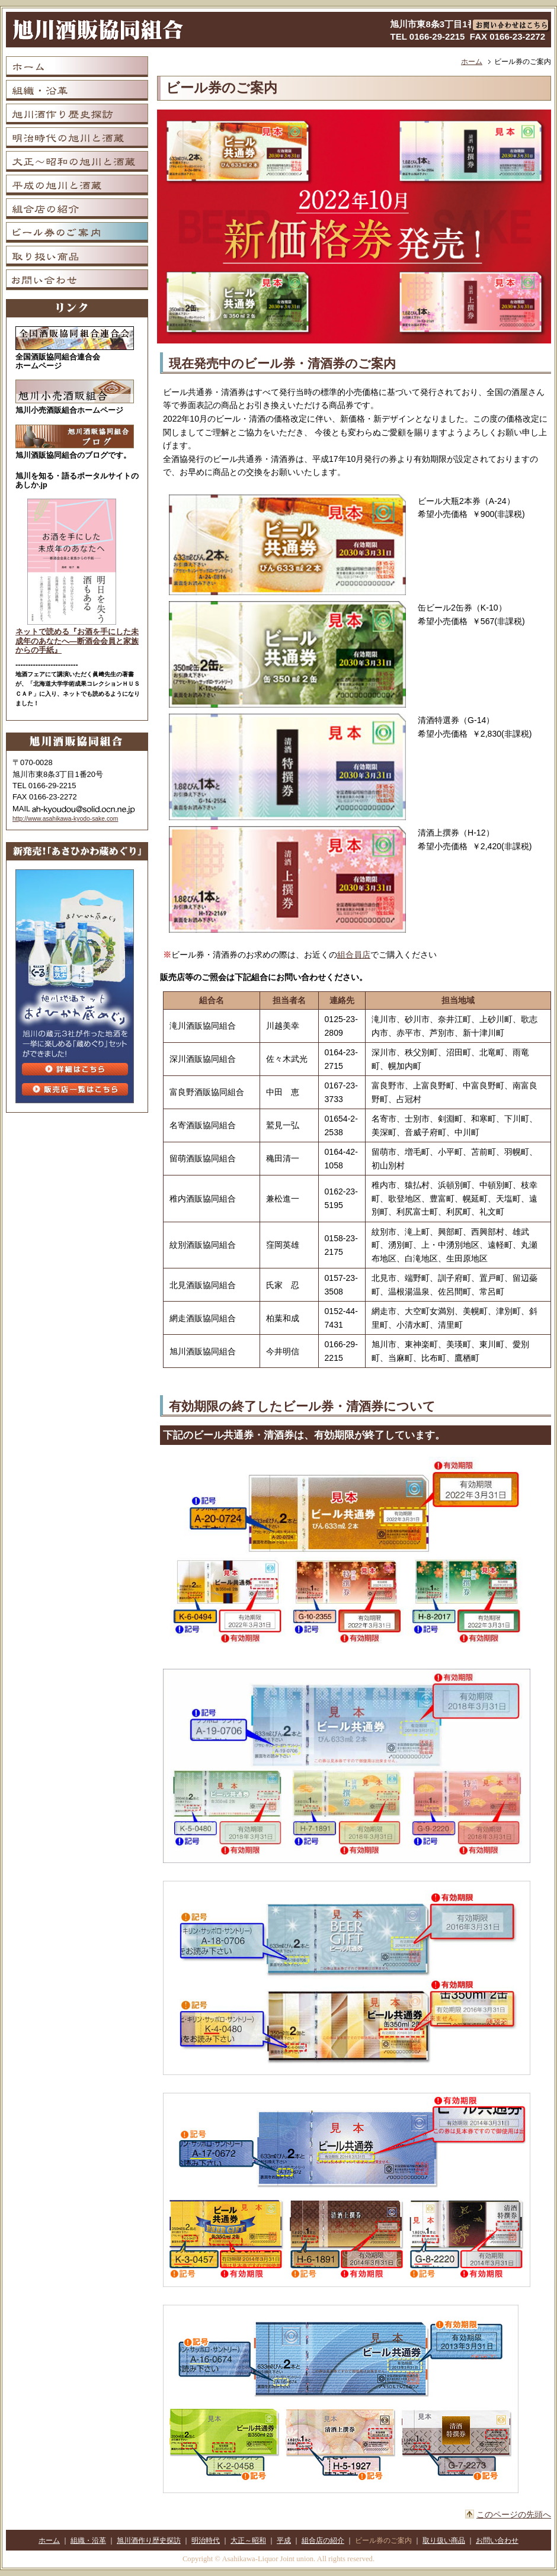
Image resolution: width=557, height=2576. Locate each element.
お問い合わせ (497, 2540)
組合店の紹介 (323, 2540)
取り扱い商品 (443, 2540)
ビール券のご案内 (383, 2540)
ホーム (471, 61)
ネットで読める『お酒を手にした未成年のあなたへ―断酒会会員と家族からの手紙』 (77, 641)
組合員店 (353, 954)
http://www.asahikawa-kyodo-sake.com (65, 818)
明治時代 (205, 2540)
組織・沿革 (88, 2540)
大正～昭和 (248, 2540)
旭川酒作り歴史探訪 (149, 2540)
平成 (284, 2540)
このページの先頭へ (513, 2514)
